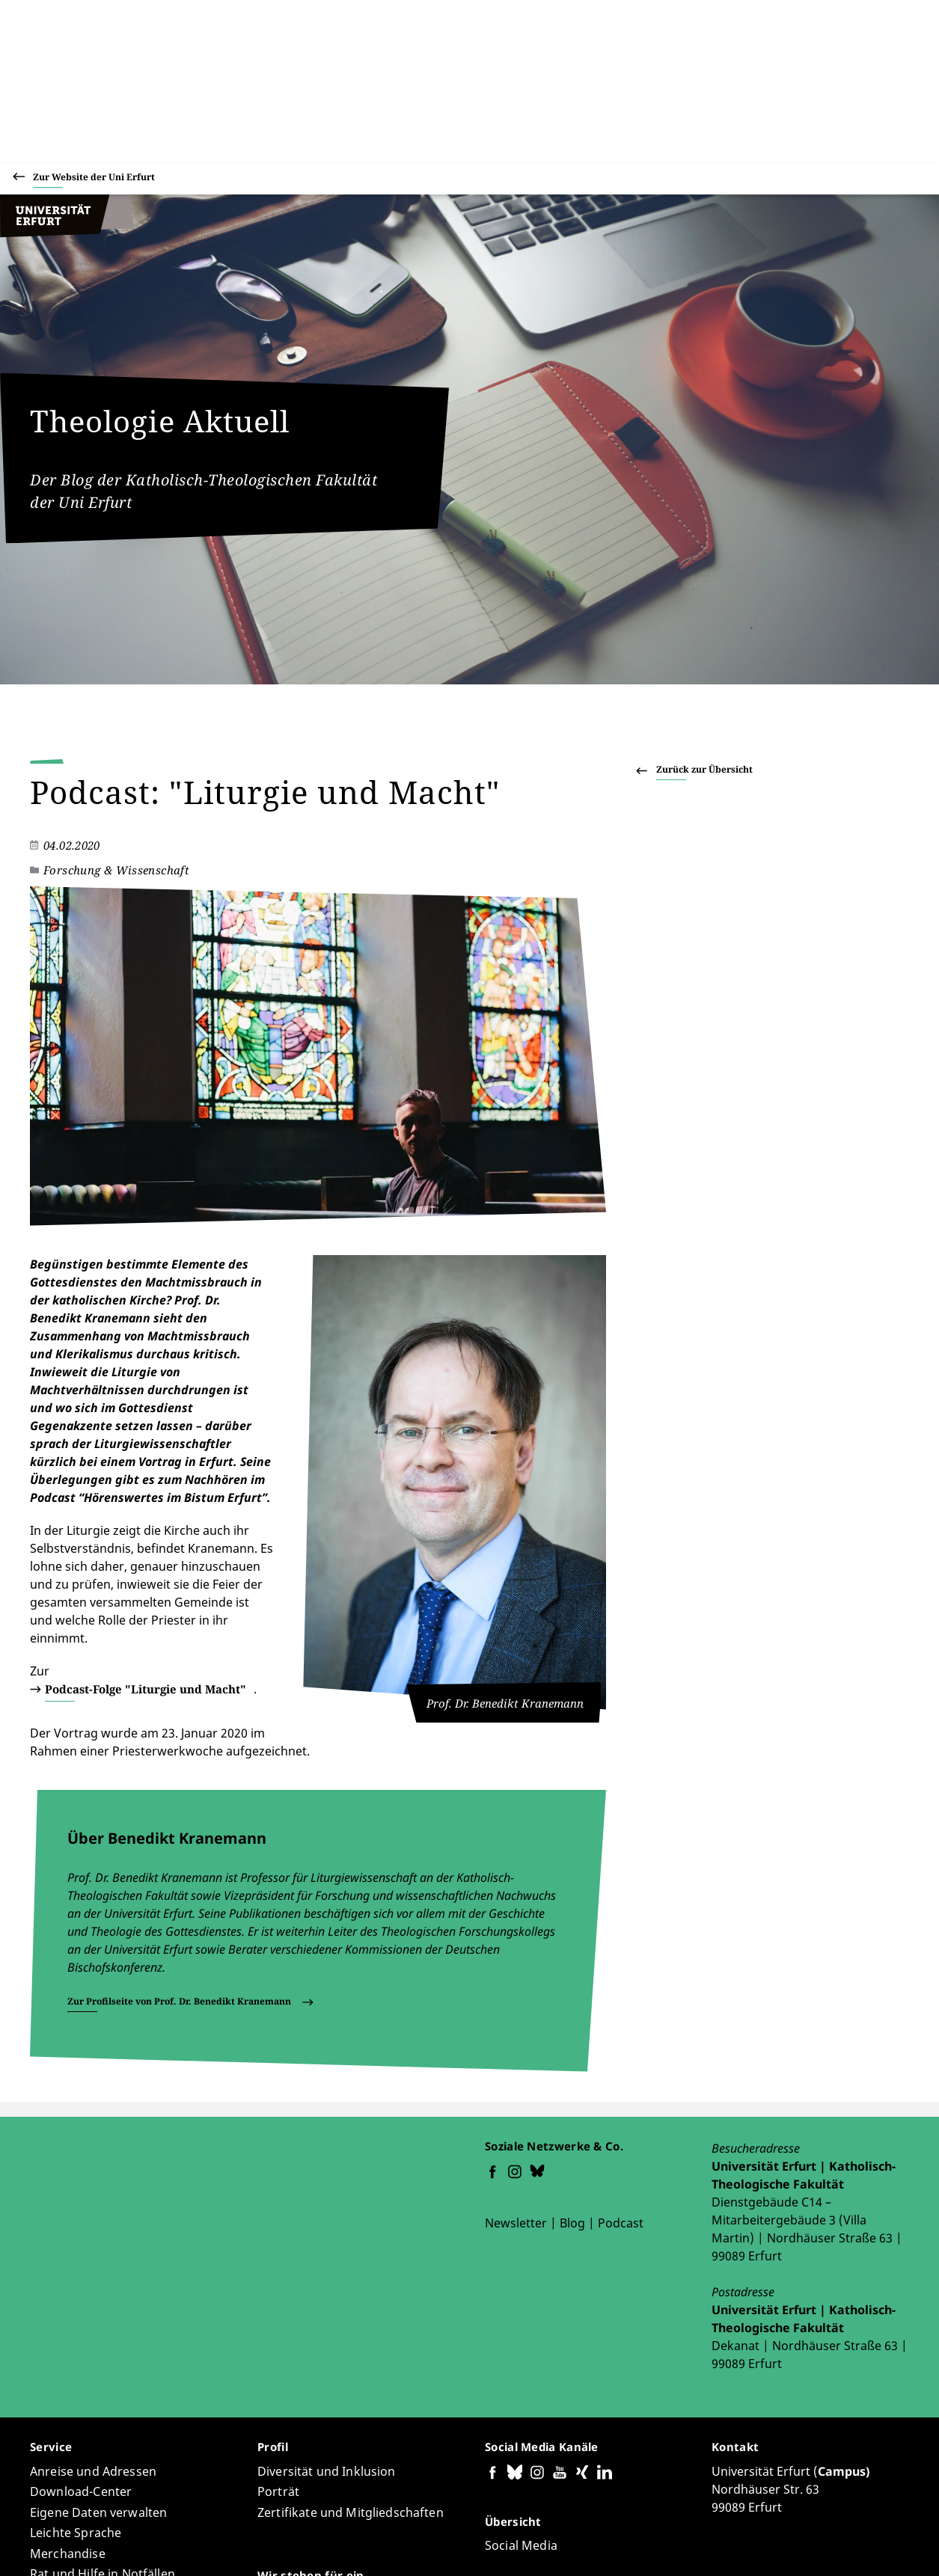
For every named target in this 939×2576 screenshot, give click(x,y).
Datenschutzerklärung (725, 2545)
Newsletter (516, 2042)
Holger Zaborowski (229, 2520)
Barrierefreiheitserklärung (594, 2545)
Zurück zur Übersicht (704, 769)
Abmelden (882, 2545)
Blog (572, 2042)
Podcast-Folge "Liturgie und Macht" (168, 1527)
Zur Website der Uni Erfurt (94, 179)
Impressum (818, 2545)
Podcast (620, 2042)
